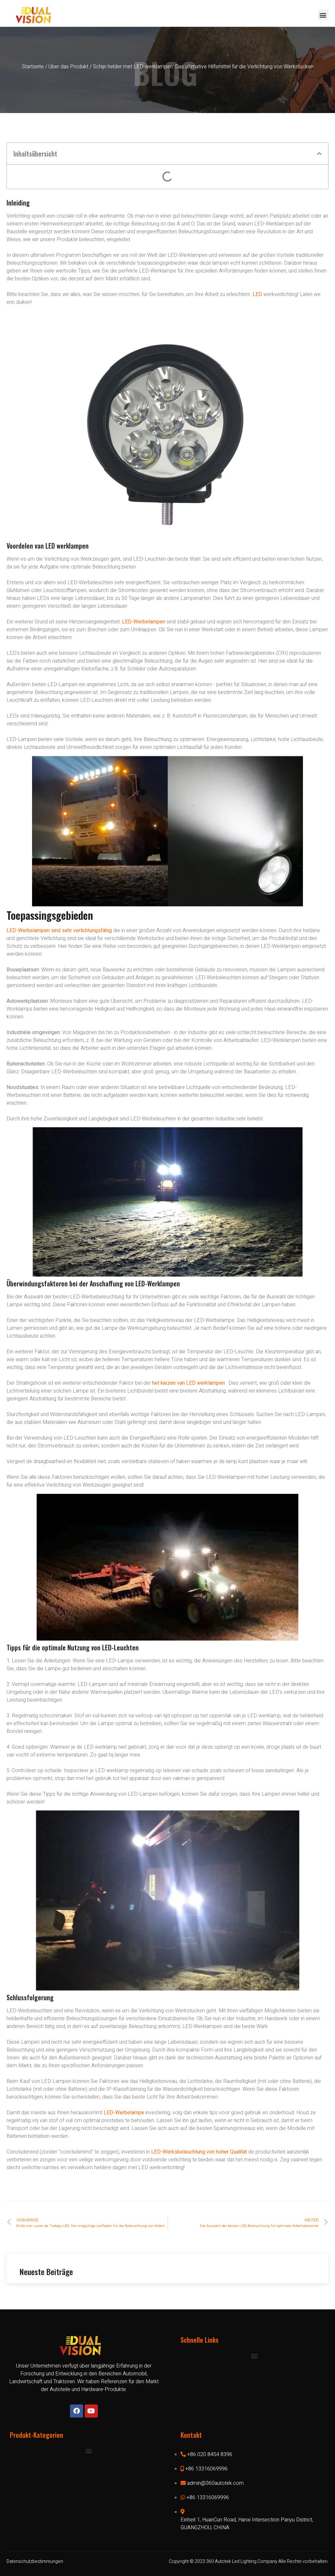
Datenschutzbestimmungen (35, 2561)
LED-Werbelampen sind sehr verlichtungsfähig (59, 930)
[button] (323, 14)
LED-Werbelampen (143, 622)
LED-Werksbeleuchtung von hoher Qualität (199, 2152)
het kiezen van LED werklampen (188, 1383)
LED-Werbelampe (124, 2113)
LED (258, 294)
